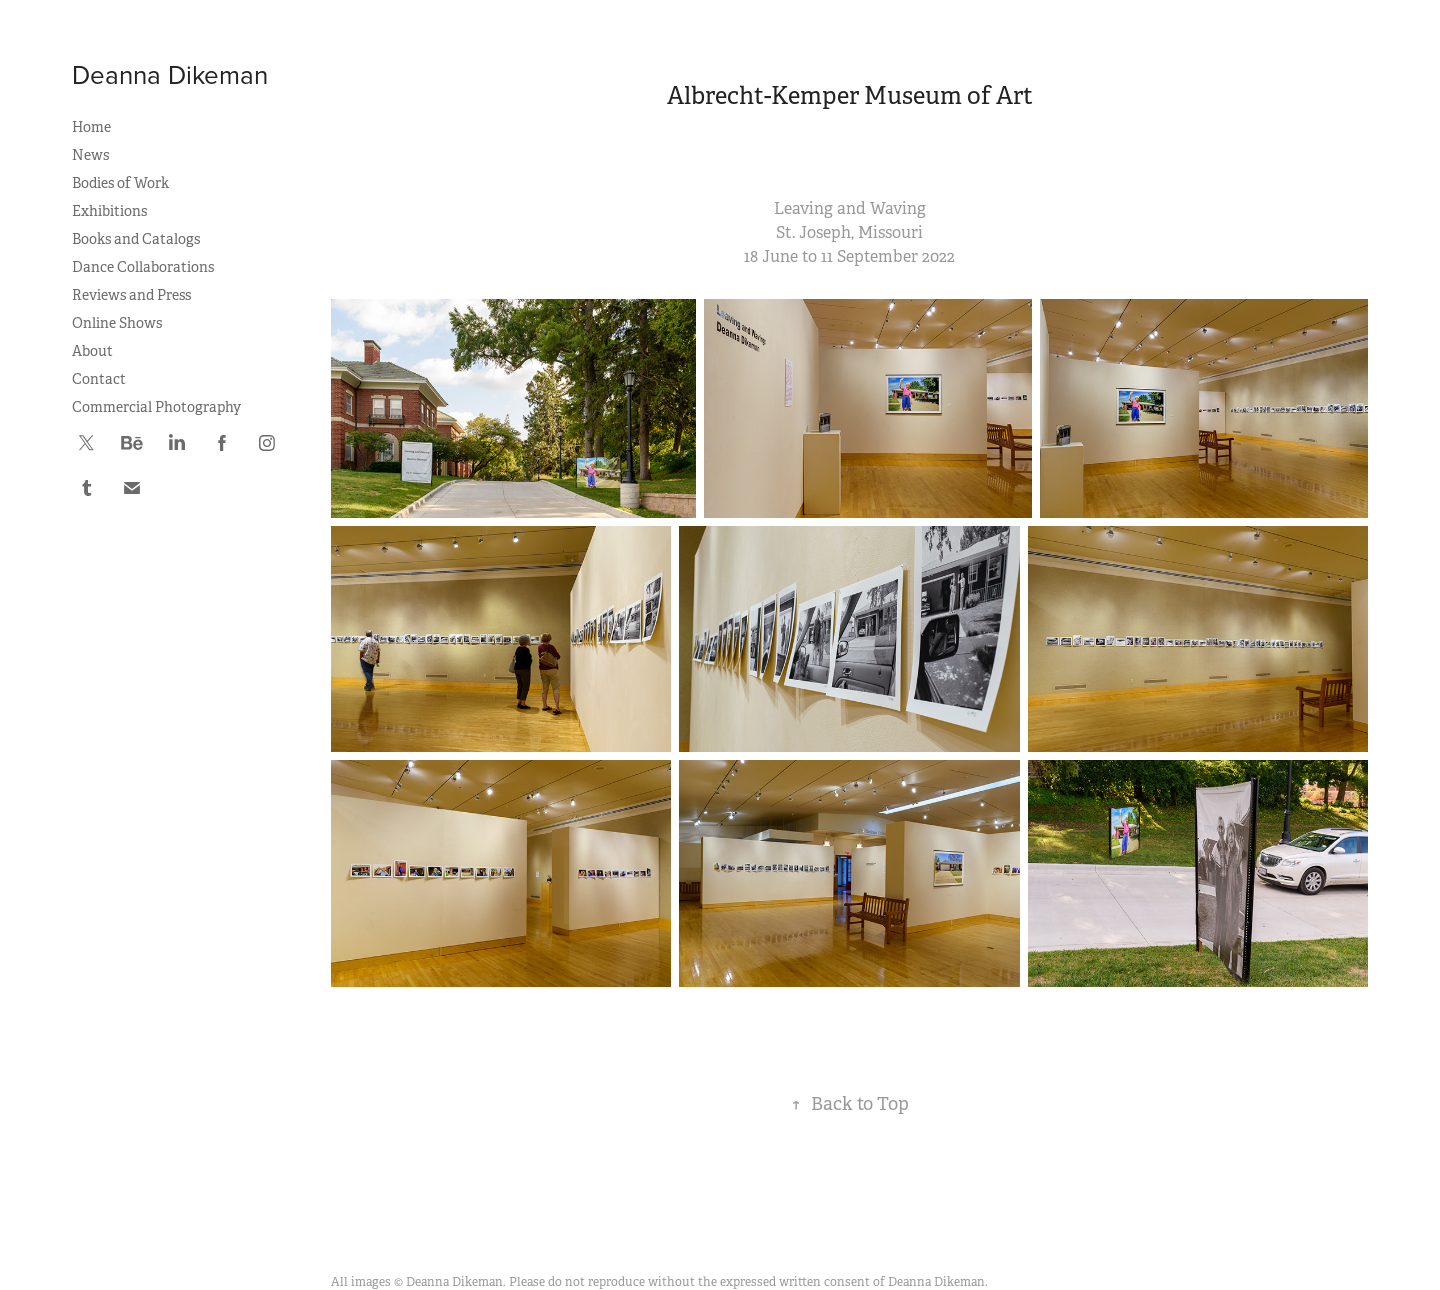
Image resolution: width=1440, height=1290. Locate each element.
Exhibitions (109, 211)
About (92, 351)
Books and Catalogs (136, 239)
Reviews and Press (131, 295)
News (90, 155)
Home (91, 127)
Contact (99, 379)
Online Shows (117, 323)
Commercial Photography (156, 407)
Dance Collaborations (143, 267)
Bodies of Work (120, 183)
